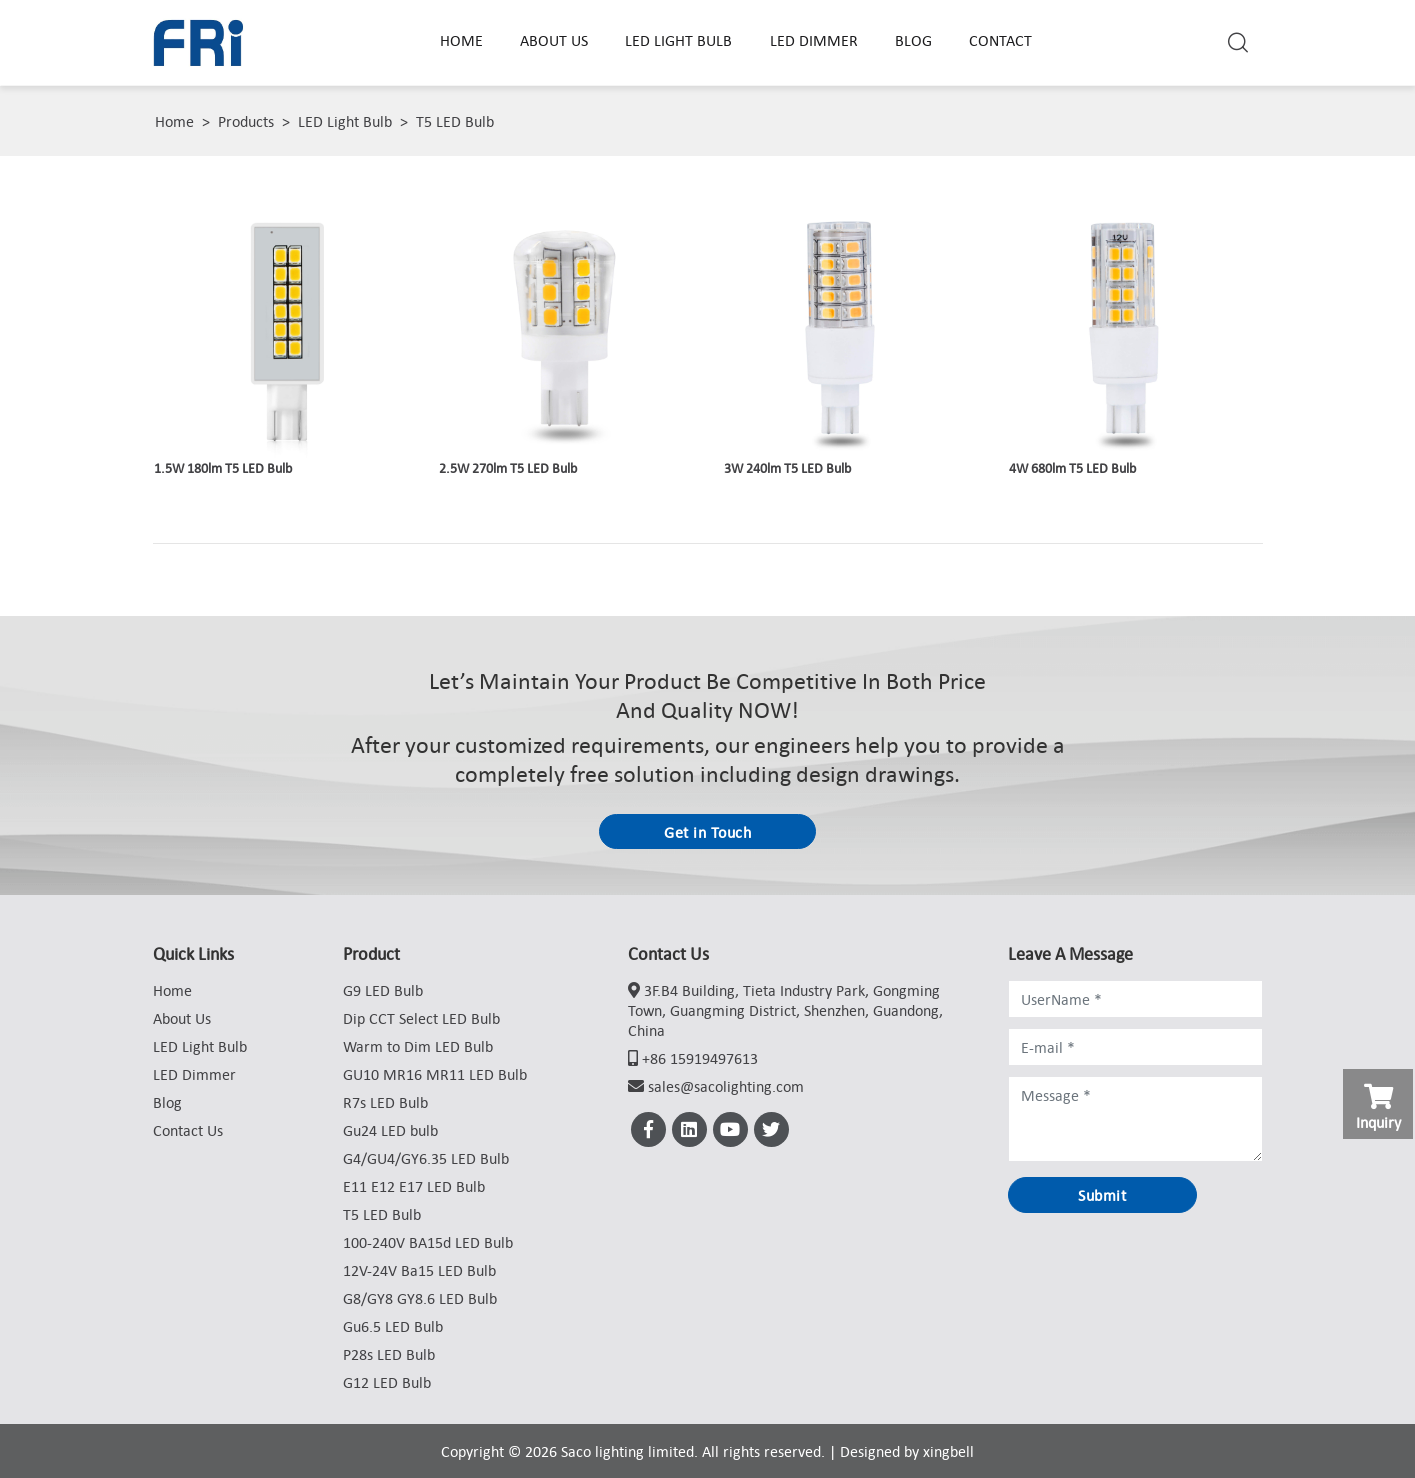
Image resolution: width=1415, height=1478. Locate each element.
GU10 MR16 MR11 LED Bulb (435, 1074)
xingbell (948, 1451)
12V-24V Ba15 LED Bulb (419, 1270)
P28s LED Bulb (389, 1354)
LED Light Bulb (678, 40)
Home (461, 40)
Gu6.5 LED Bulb (393, 1326)
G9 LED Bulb (383, 990)
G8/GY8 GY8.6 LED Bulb (420, 1298)
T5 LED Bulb (455, 121)
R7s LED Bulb (385, 1102)
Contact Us (188, 1130)
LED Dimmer (814, 40)
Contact (1000, 40)
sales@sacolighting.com (726, 1086)
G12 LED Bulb (387, 1382)
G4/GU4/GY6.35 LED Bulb (426, 1158)
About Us (554, 40)
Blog (913, 40)
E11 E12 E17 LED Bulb (414, 1186)
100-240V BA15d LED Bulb (428, 1242)
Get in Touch (707, 832)
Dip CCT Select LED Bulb (421, 1018)
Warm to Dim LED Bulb (418, 1046)
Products (246, 121)
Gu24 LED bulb (390, 1130)
